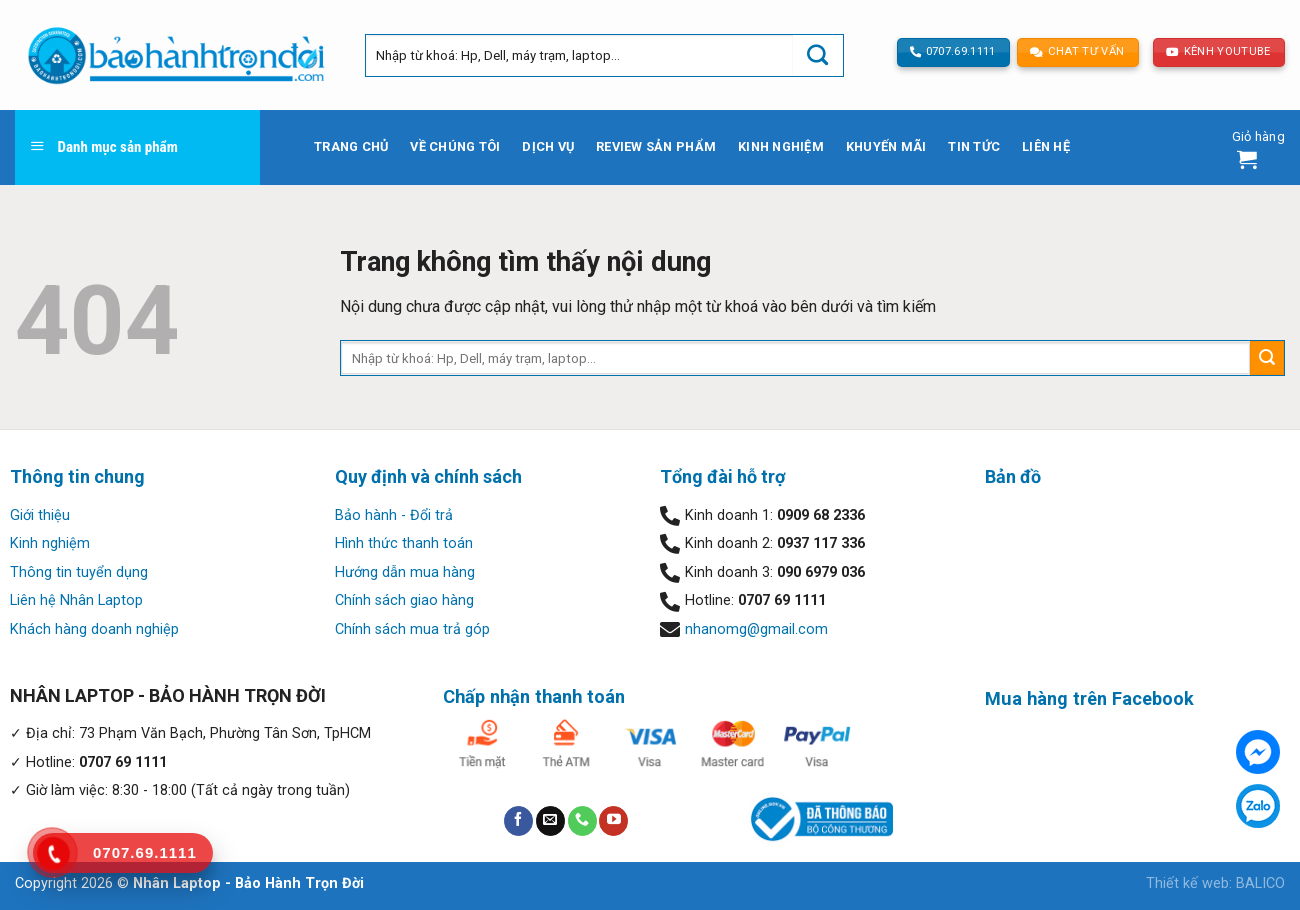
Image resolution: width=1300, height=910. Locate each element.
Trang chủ (351, 146)
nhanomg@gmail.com (756, 629)
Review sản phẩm (656, 146)
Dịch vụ (548, 146)
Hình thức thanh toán (404, 543)
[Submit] (818, 55)
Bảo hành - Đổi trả (394, 515)
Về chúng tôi (455, 146)
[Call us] (582, 821)
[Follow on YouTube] (613, 821)
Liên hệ (1046, 146)
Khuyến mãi (886, 146)
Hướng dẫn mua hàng (405, 572)
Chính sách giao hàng (404, 600)
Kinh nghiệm (781, 146)
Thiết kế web (1187, 883)
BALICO (1260, 883)
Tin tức (974, 146)
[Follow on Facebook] (518, 821)
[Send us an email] (550, 821)
